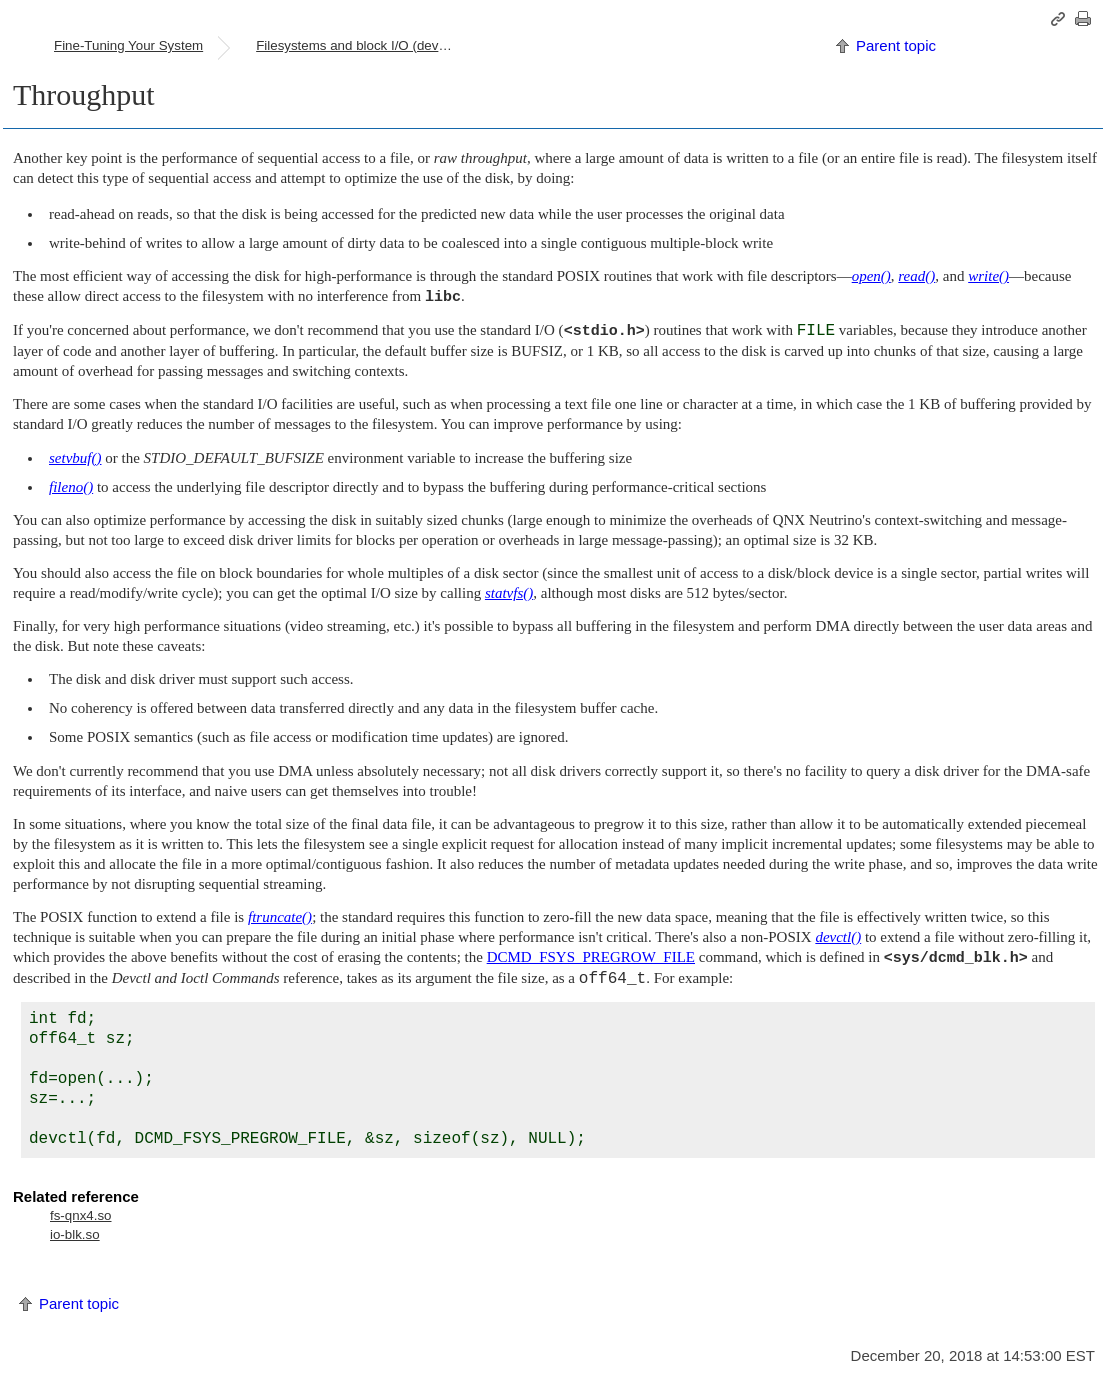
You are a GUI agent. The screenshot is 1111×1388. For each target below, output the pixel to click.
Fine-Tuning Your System (128, 45)
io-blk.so (75, 1234)
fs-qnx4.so (81, 1215)
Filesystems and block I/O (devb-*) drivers (363, 45)
